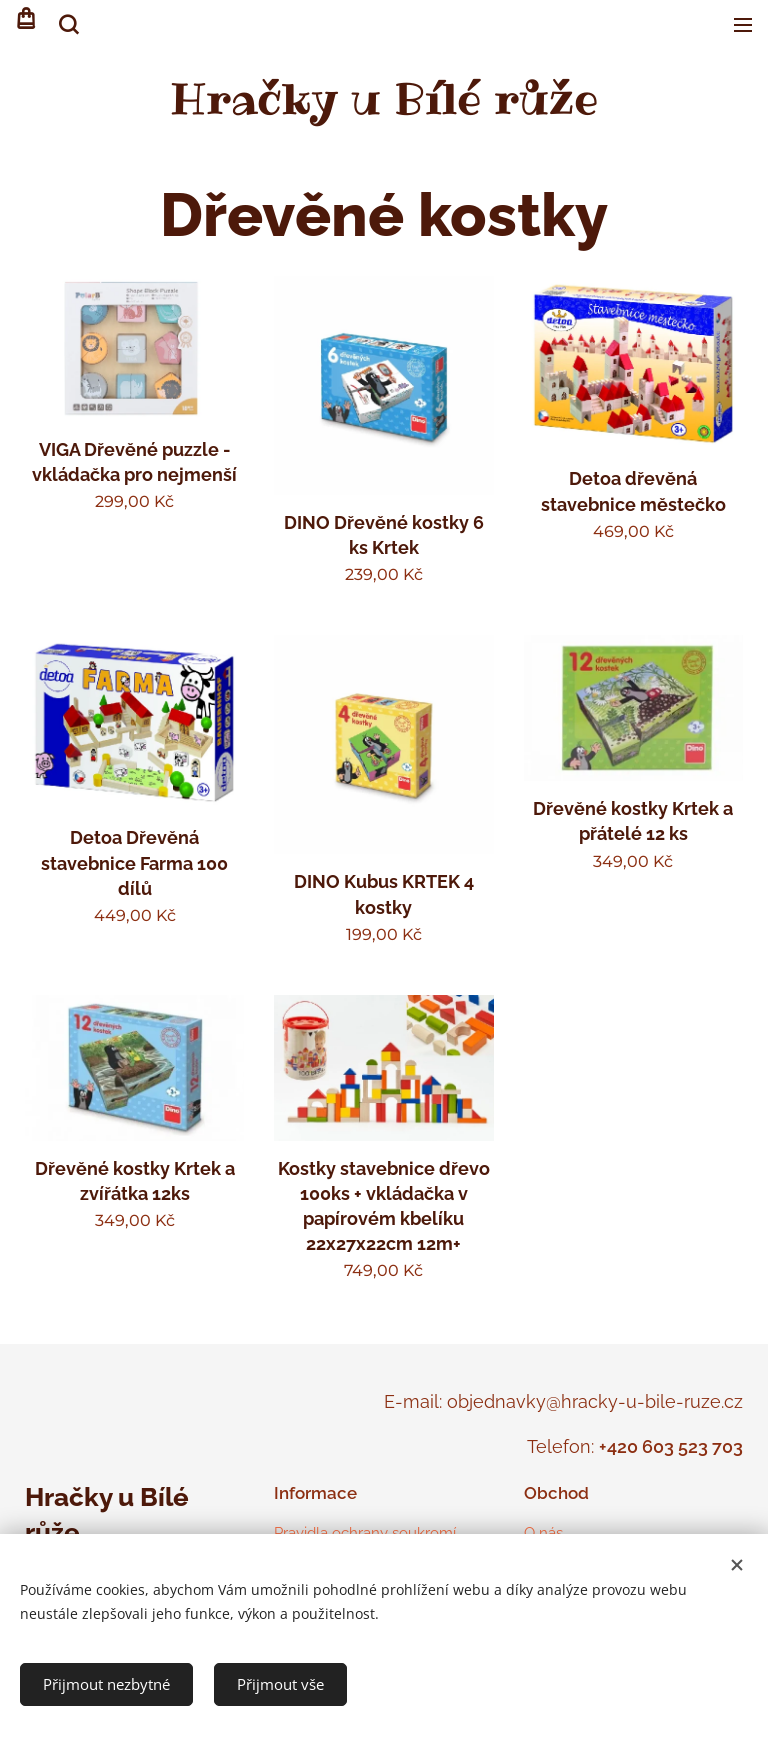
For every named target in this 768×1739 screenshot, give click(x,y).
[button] (67, 25)
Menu (743, 25)
